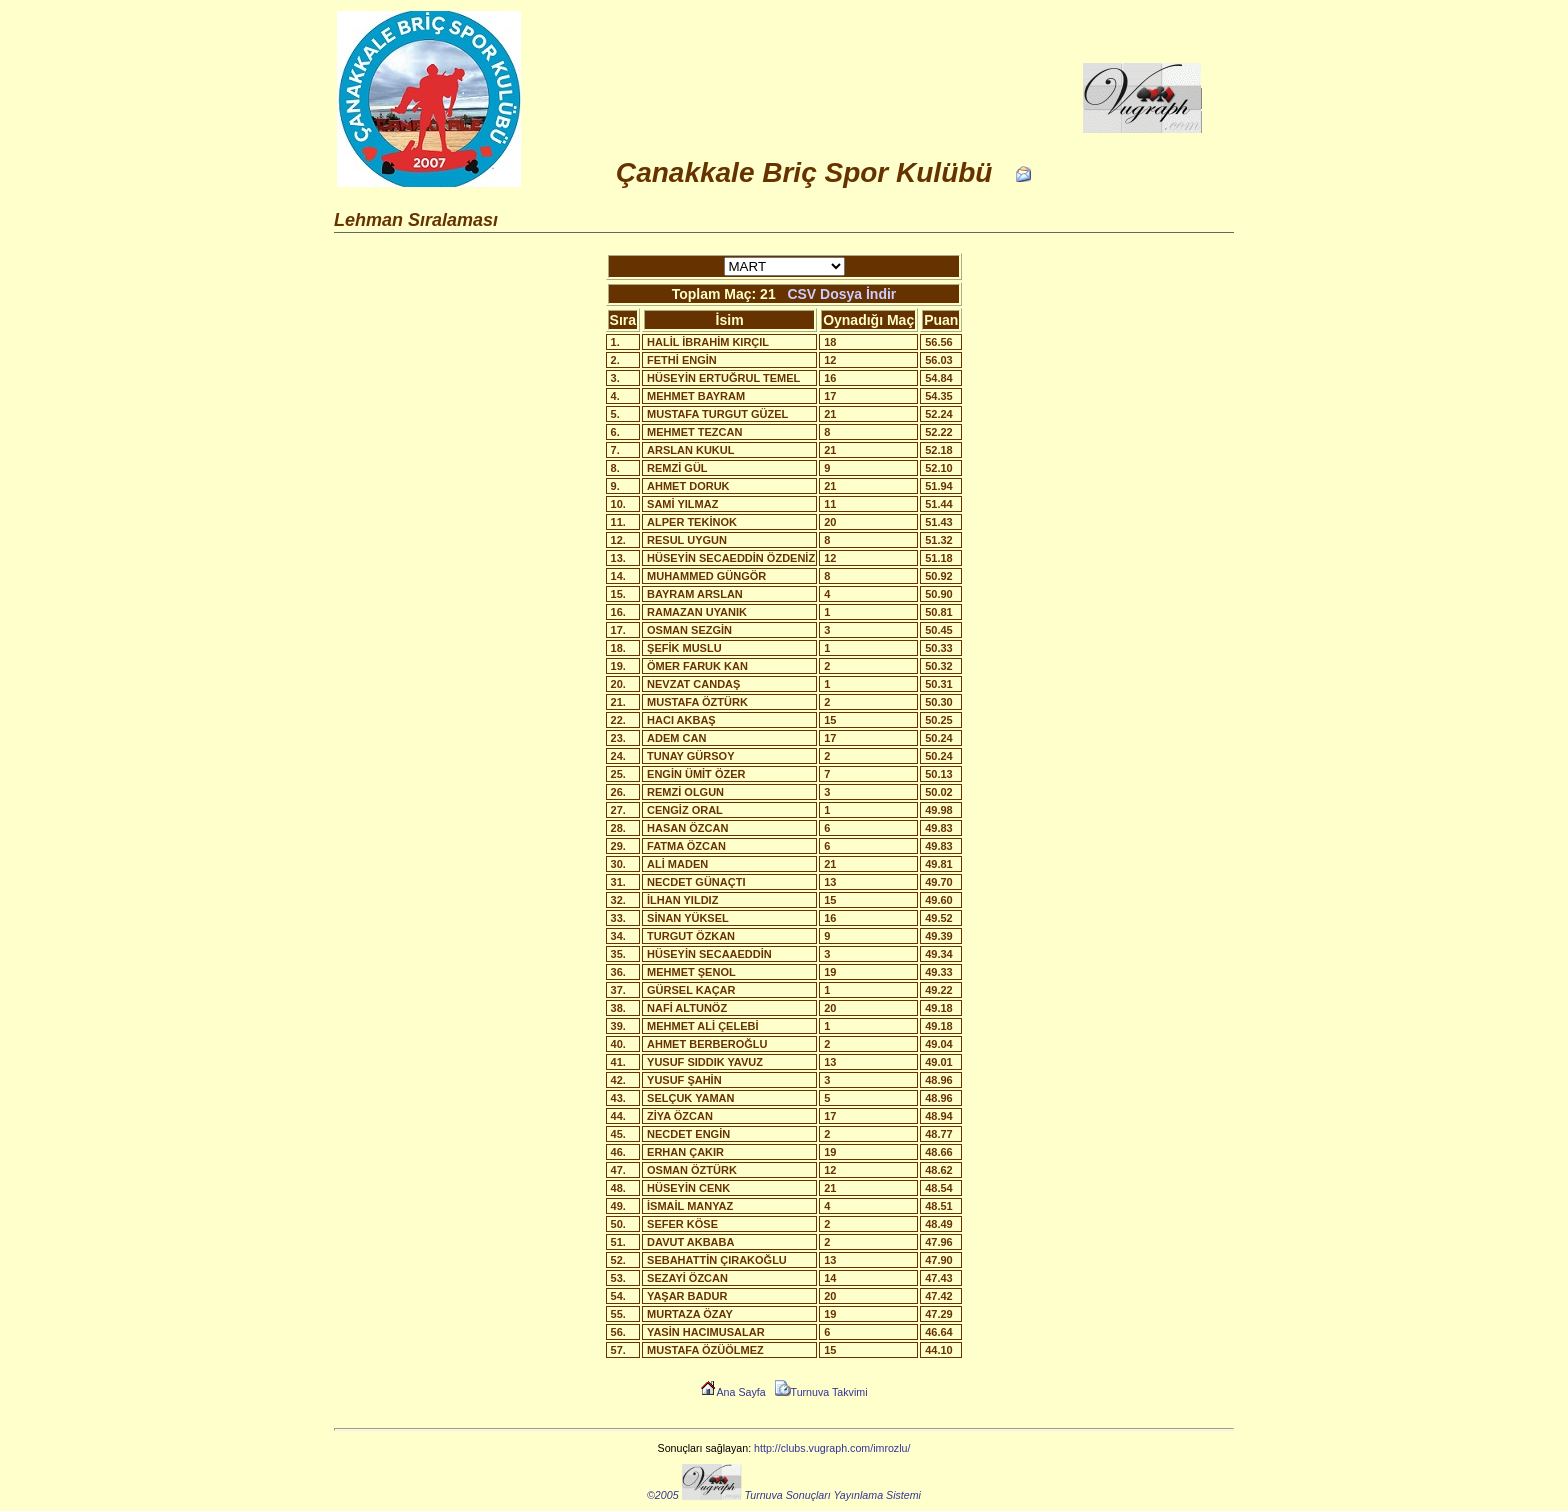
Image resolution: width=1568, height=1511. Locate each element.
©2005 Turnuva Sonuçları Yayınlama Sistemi (784, 1495)
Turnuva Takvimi (821, 1392)
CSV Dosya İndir (841, 294)
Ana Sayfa (732, 1392)
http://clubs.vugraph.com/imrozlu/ (832, 1448)
